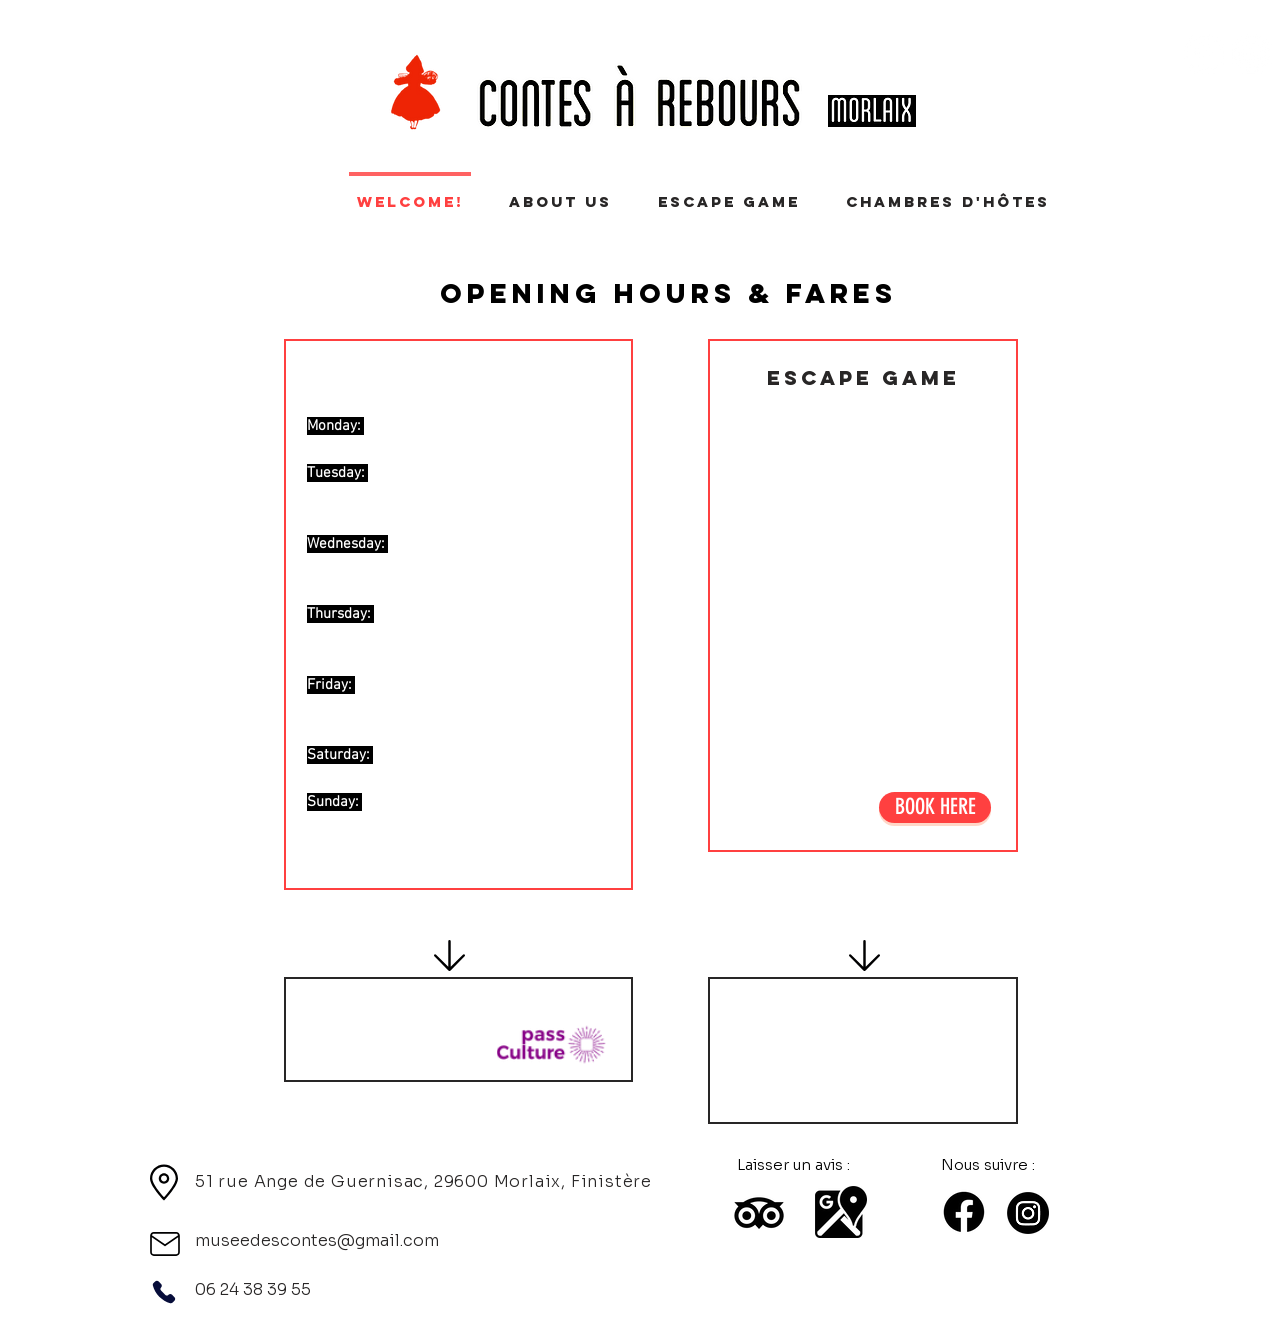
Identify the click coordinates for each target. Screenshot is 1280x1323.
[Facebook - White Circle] (1204, 54)
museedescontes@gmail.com (317, 1240)
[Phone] (164, 1292)
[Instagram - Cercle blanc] (1252, 54)
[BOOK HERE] (935, 807)
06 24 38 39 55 (253, 1289)
